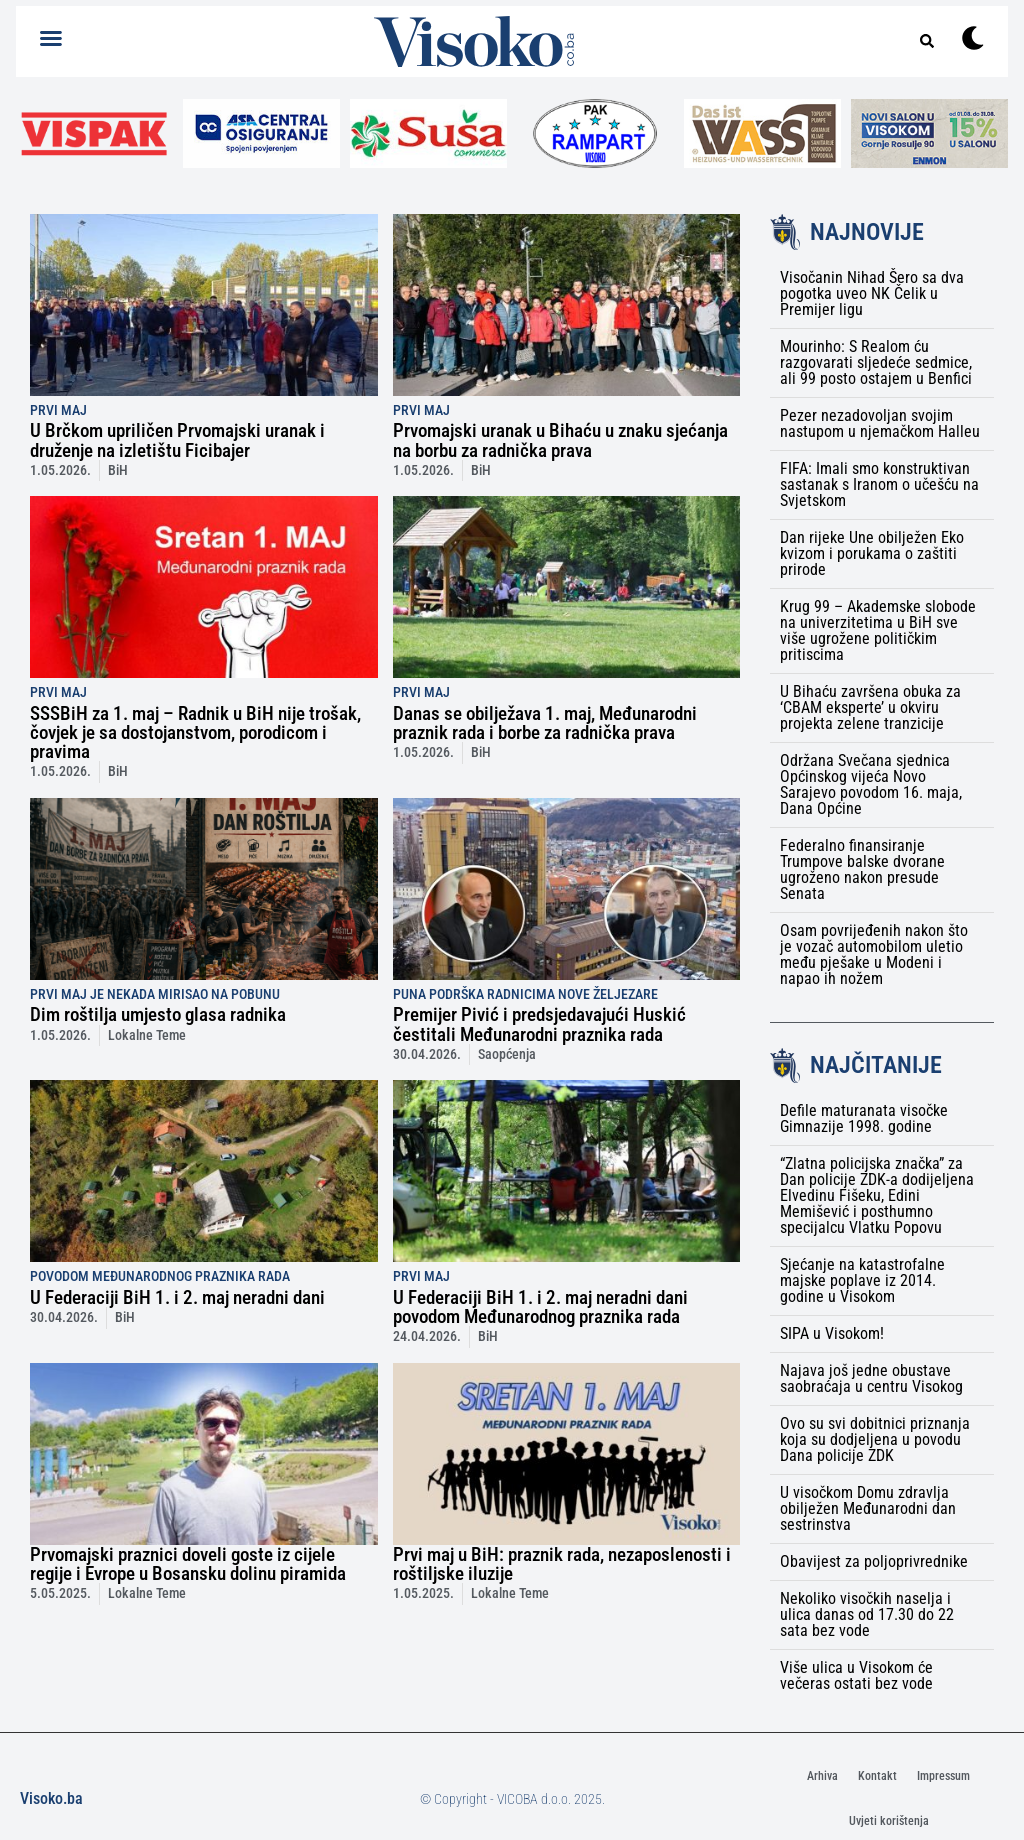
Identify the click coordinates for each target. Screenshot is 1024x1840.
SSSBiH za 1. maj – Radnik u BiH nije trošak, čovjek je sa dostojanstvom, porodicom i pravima (195, 732)
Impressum (943, 1776)
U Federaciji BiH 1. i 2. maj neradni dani (177, 1297)
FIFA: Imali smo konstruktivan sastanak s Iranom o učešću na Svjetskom (879, 484)
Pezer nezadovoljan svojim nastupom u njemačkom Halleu (880, 423)
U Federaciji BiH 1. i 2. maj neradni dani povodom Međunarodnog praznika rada (540, 1307)
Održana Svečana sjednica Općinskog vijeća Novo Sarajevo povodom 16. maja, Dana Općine (871, 784)
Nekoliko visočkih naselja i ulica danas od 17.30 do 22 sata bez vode (867, 1614)
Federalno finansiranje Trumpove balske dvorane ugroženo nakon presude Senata (862, 869)
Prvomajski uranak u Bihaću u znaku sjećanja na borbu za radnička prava (560, 440)
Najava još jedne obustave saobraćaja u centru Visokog (871, 1378)
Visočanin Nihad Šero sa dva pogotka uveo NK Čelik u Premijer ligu (872, 293)
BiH (118, 470)
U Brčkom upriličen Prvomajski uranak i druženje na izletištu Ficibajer (177, 440)
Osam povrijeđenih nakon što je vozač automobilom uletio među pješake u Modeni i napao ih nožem (874, 954)
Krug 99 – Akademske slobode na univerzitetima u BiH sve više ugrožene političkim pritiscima (878, 630)
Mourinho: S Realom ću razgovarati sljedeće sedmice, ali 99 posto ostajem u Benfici (876, 362)
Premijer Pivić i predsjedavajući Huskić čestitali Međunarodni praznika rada (539, 1024)
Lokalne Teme (147, 1035)
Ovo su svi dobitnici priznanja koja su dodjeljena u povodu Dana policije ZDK (875, 1439)
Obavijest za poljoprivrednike (874, 1561)
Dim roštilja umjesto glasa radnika (158, 1014)
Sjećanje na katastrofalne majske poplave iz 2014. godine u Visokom (862, 1280)
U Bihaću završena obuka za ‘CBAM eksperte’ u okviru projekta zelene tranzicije (870, 707)
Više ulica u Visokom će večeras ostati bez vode (856, 1675)
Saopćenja (507, 1054)
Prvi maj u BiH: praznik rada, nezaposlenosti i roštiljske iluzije (562, 1564)
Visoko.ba (51, 1798)
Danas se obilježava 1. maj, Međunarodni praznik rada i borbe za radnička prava (545, 723)
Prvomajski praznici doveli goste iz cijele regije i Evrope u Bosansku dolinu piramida (188, 1564)
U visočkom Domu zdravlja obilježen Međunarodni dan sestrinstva (868, 1508)
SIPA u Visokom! (832, 1333)
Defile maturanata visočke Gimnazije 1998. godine (864, 1118)
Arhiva (822, 1776)
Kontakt (877, 1776)
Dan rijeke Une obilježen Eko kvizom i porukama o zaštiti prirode (872, 553)
